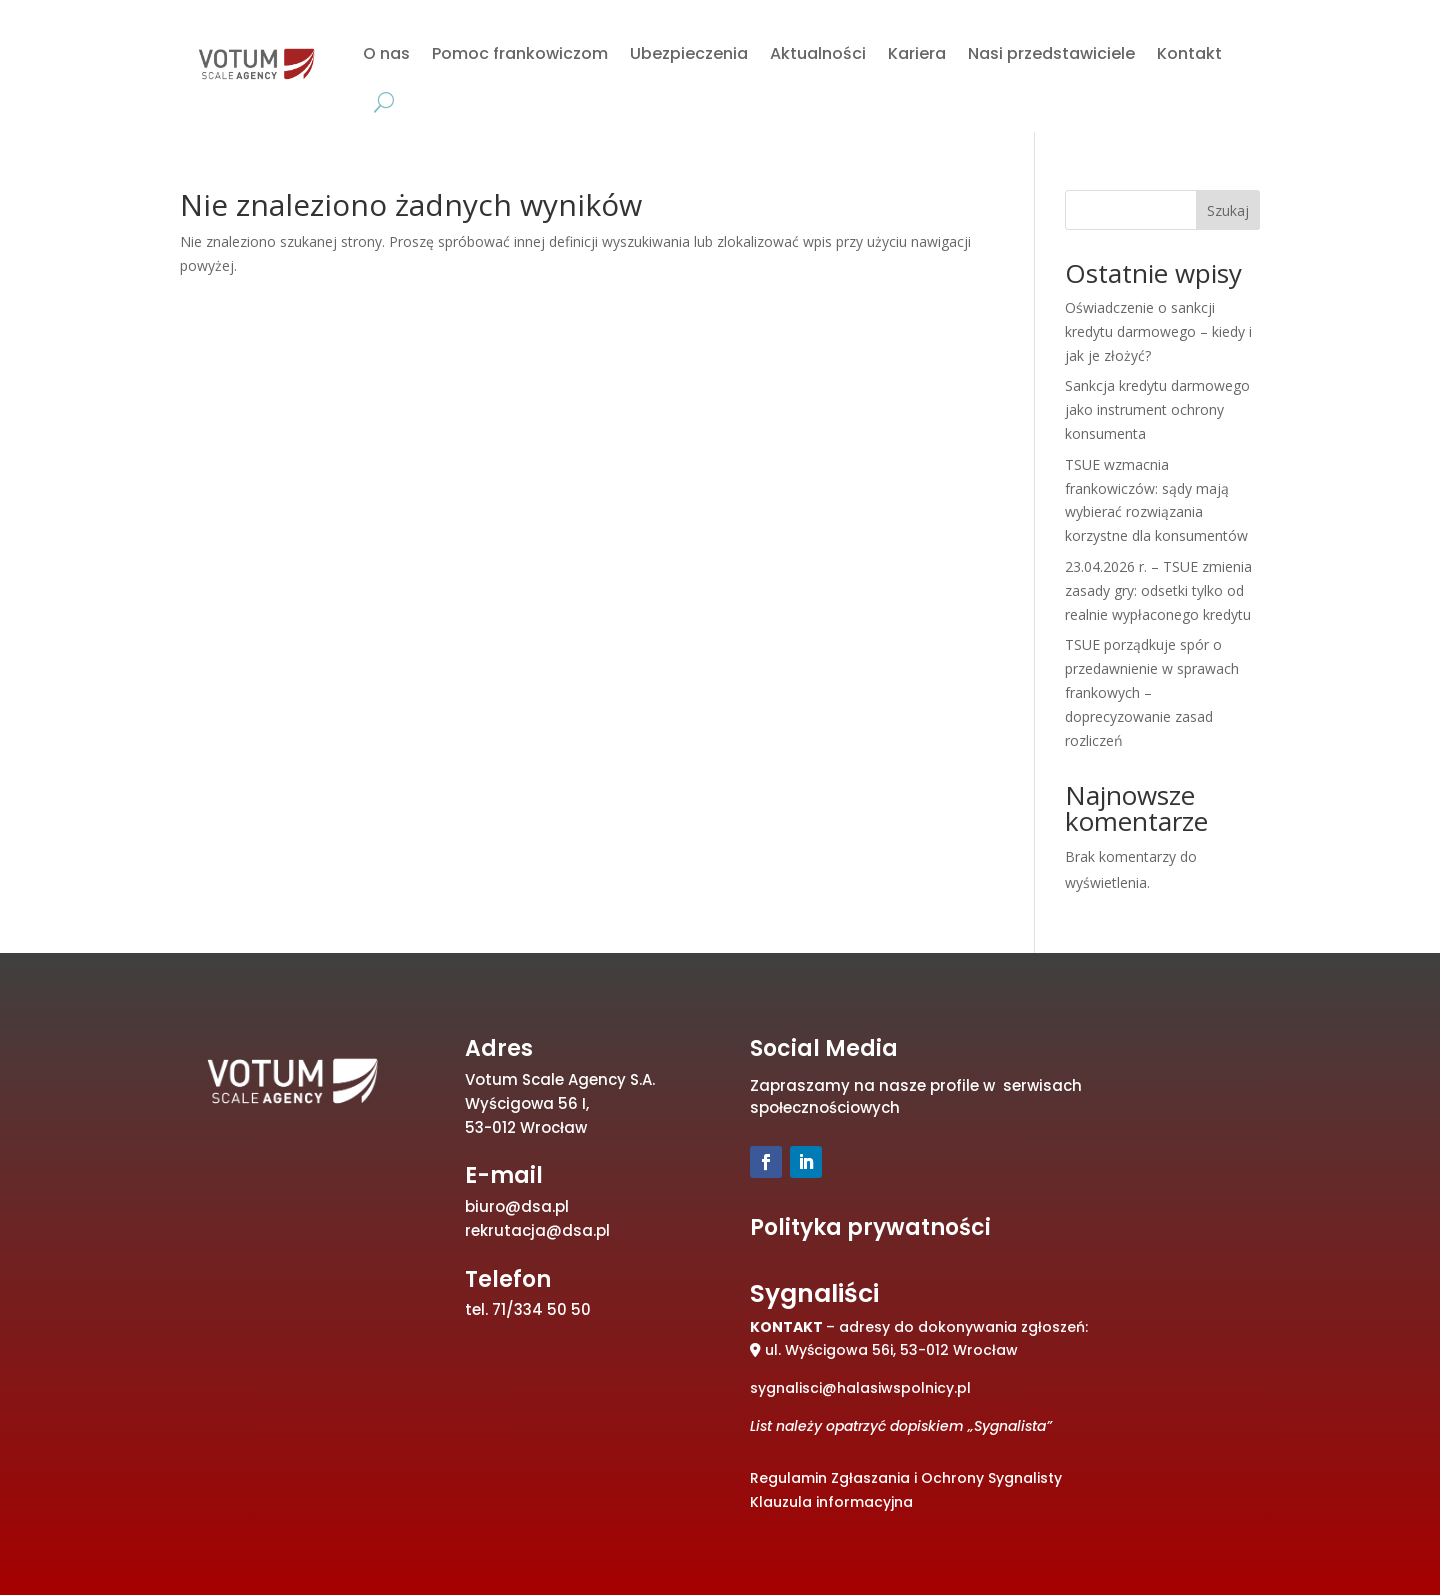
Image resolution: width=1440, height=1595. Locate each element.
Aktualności (818, 53)
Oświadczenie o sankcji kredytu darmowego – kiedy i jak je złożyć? (1158, 331)
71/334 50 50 (541, 1309)
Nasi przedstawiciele (1051, 53)
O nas (386, 53)
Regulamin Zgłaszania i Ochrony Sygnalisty (906, 1478)
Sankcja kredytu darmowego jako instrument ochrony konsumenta (1157, 409)
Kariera (917, 53)
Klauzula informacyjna (831, 1502)
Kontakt (1189, 53)
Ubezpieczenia (689, 53)
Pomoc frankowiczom (520, 53)
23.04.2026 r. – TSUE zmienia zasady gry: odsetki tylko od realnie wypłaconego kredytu (1158, 590)
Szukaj (1228, 210)
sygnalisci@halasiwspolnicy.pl (860, 1388)
